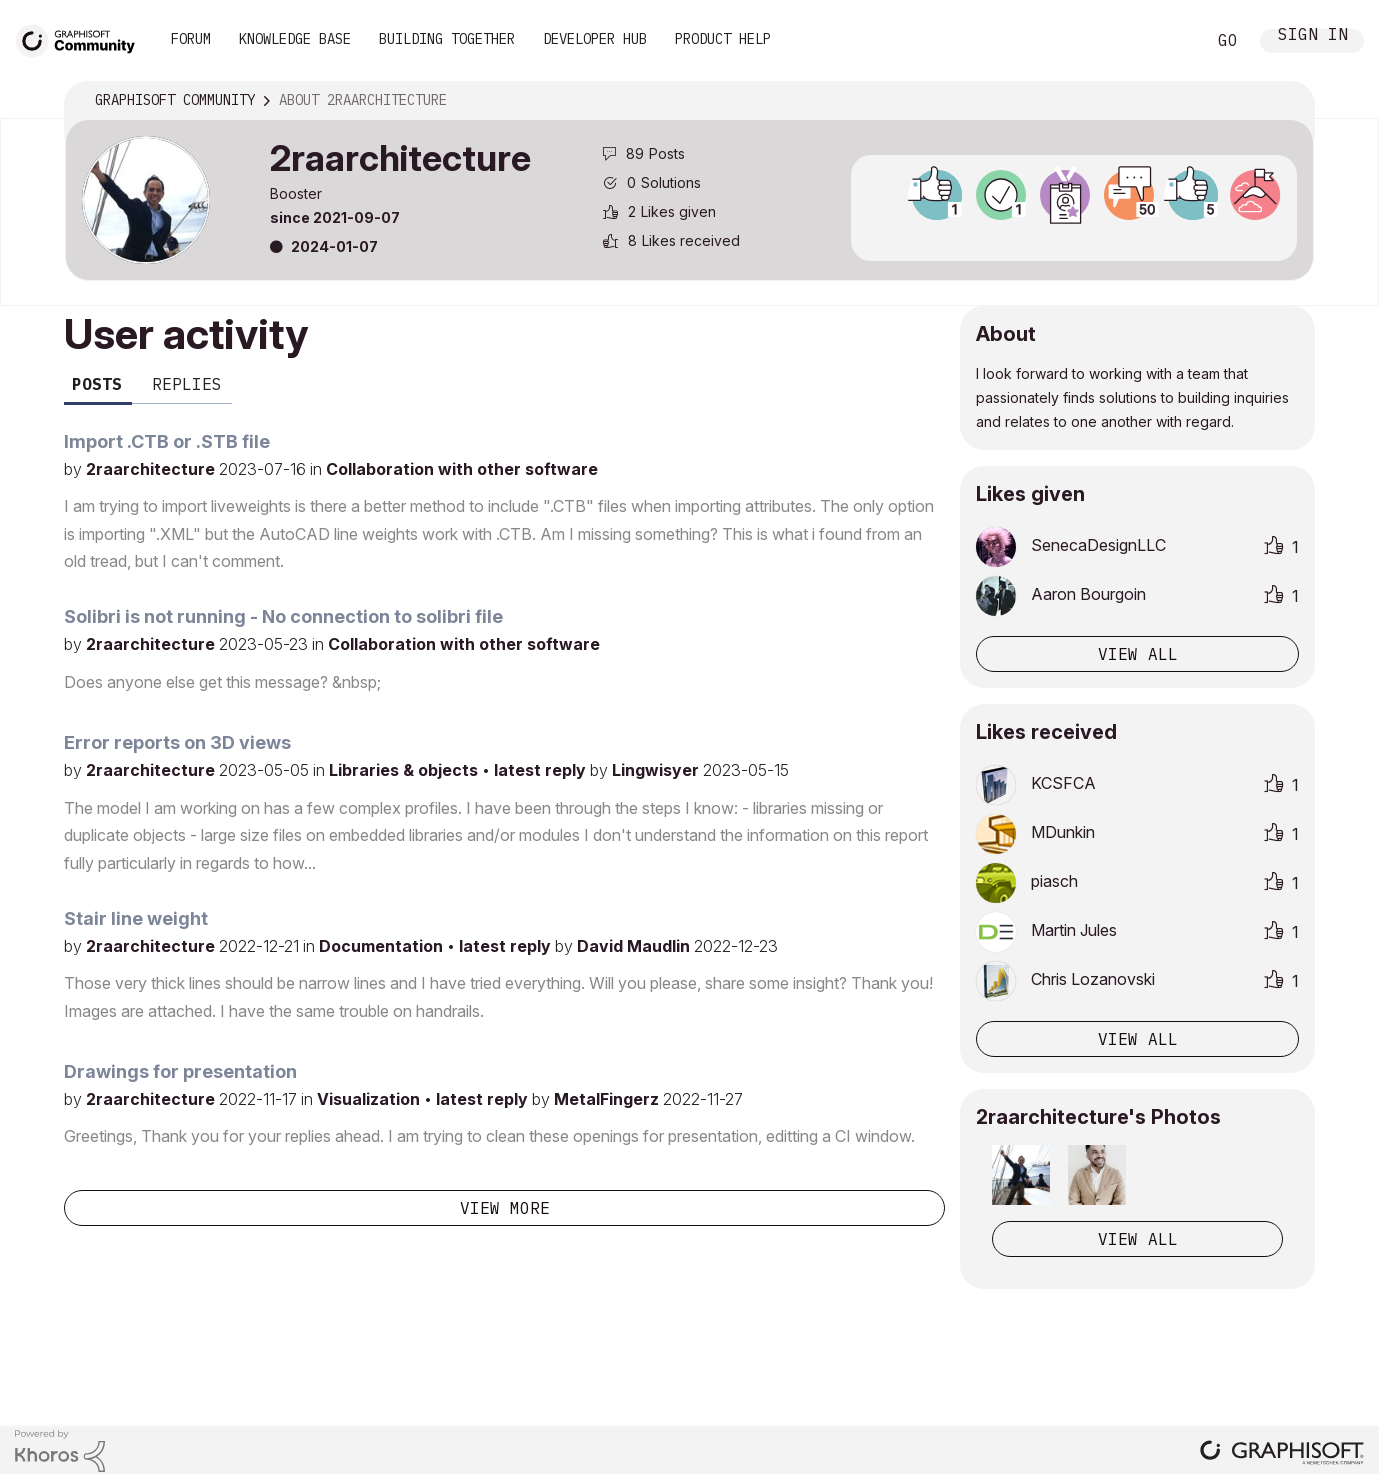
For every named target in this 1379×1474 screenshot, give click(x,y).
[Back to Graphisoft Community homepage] (82, 38)
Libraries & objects (405, 770)
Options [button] (1286, 101)
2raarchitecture (152, 469)
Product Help (723, 39)
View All (1138, 1239)
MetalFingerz (608, 1099)
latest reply (542, 770)
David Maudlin (635, 946)
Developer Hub (595, 39)
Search (1168, 41)
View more (505, 1208)
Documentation (383, 946)
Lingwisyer (657, 770)
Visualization (370, 1099)
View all (1138, 654)
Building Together (447, 39)
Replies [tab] (187, 384)
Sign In (1313, 36)
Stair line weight (136, 918)
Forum (191, 39)
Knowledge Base (295, 39)
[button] (1021, 1175)
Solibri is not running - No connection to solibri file (283, 616)
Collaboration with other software (462, 469)
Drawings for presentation (180, 1071)
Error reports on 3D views (177, 742)
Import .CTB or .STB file (167, 441)
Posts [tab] (97, 384)
